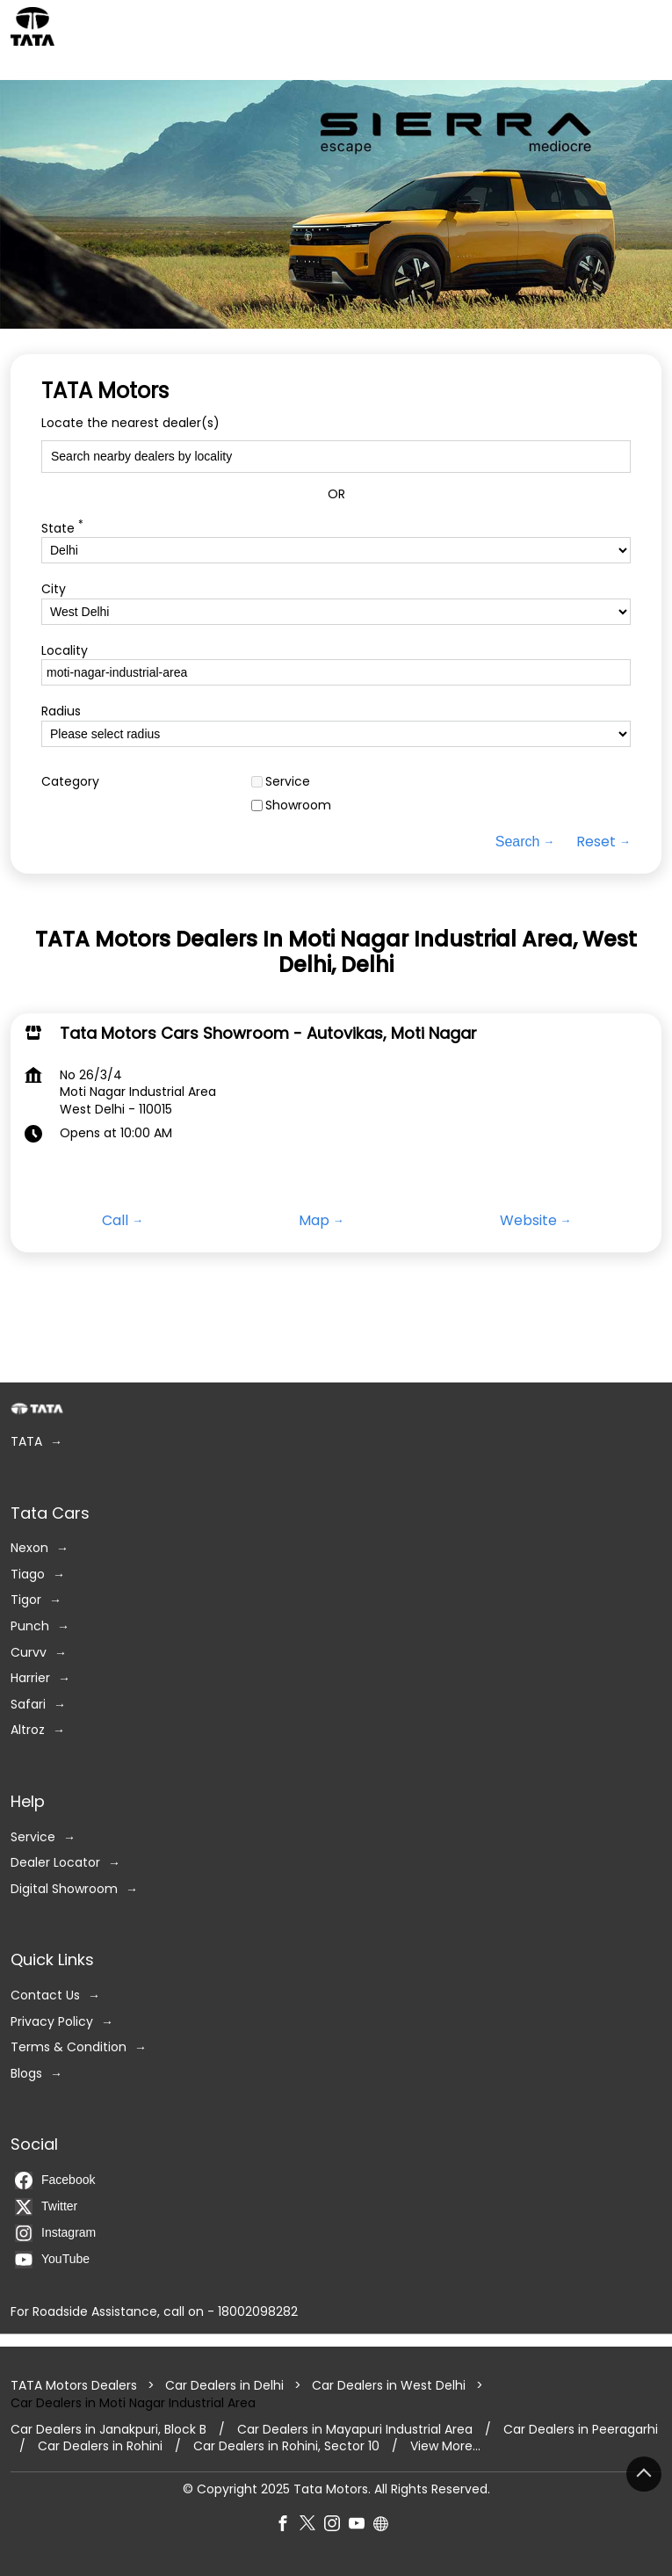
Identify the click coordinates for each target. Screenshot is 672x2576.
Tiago (28, 1574)
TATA (26, 1441)
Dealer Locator (55, 1862)
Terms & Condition (68, 2047)
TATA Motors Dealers (76, 2386)
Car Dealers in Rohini (100, 2446)
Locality (64, 650)
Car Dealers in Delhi (224, 2386)
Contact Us (45, 1995)
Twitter (46, 2207)
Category (70, 781)
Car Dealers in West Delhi (389, 2386)
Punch (30, 1626)
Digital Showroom (64, 1889)
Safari (28, 1704)
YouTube (52, 2259)
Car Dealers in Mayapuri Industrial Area (355, 2429)
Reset (596, 842)
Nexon (29, 1548)
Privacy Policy (52, 2022)
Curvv (29, 1652)
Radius (61, 712)
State (62, 527)
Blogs (26, 2073)
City (53, 589)
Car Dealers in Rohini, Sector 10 (286, 2446)
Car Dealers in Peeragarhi (580, 2429)
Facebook (55, 2180)
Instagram (55, 2233)
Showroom (298, 806)
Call (115, 1220)
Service (287, 781)
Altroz (28, 1731)
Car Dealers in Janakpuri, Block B (108, 2429)
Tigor (26, 1601)
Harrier (30, 1678)
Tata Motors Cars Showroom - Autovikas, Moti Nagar (268, 1032)
